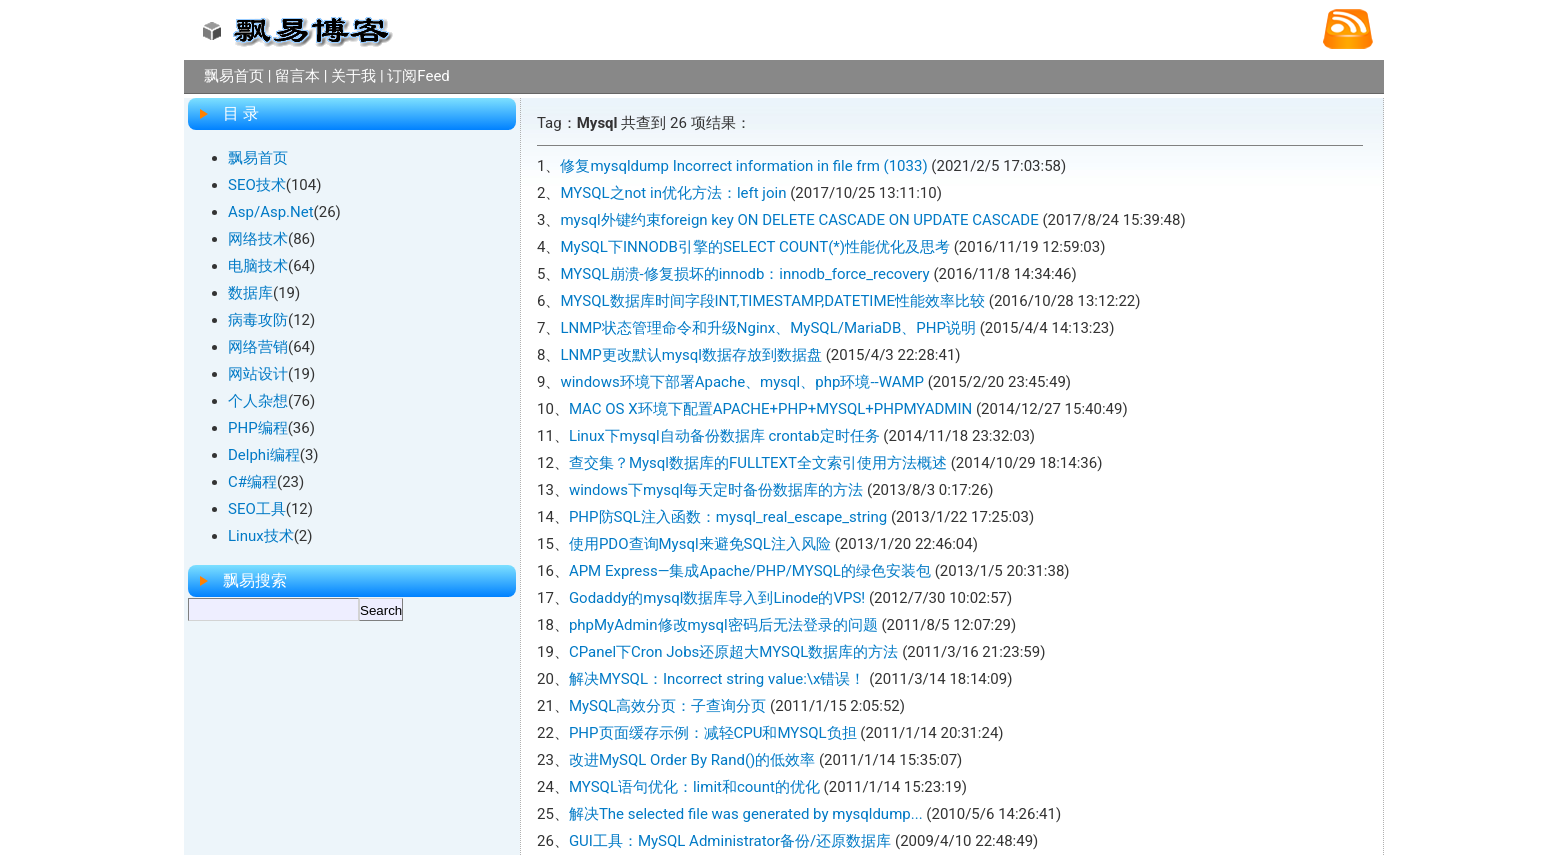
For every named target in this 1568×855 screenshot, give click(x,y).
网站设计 (258, 374)
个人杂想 (258, 401)
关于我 (353, 76)
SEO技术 (257, 185)
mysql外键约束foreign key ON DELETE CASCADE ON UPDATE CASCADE (799, 220)
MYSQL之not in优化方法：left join (673, 193)
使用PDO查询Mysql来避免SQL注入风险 (700, 544)
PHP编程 (258, 428)
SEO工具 (257, 509)
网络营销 (258, 347)
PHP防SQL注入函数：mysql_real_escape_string (728, 517)
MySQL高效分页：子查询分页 (668, 706)
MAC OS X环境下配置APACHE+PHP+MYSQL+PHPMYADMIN (770, 409)
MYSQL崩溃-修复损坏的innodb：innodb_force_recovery (744, 274)
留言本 (297, 76)
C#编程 (252, 482)
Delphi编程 (264, 455)
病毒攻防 (258, 320)
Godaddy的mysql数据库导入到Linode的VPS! (717, 598)
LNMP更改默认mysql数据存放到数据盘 (691, 355)
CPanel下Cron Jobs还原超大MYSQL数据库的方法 (734, 652)
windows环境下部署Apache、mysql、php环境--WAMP (742, 382)
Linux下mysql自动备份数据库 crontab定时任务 (724, 436)
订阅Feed (418, 76)
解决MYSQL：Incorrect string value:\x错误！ (717, 679)
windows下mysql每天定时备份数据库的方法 (716, 490)
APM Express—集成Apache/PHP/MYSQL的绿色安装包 (750, 571)
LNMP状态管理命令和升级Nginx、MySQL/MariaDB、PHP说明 (767, 328)
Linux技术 (261, 536)
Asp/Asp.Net (271, 212)
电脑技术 (258, 266)
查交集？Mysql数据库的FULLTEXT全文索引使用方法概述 (758, 463)
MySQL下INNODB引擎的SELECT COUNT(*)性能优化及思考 (755, 247)
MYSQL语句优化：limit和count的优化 (694, 787)
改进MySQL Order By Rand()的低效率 (692, 760)
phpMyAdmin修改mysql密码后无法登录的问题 (723, 625)
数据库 (250, 293)
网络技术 (258, 239)
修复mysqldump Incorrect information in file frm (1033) (743, 166)
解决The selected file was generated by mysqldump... (746, 814)
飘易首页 (234, 76)
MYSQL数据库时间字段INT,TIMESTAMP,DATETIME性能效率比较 (772, 301)
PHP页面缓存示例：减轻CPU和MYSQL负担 (713, 733)
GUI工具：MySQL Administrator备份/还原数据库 (730, 841)
